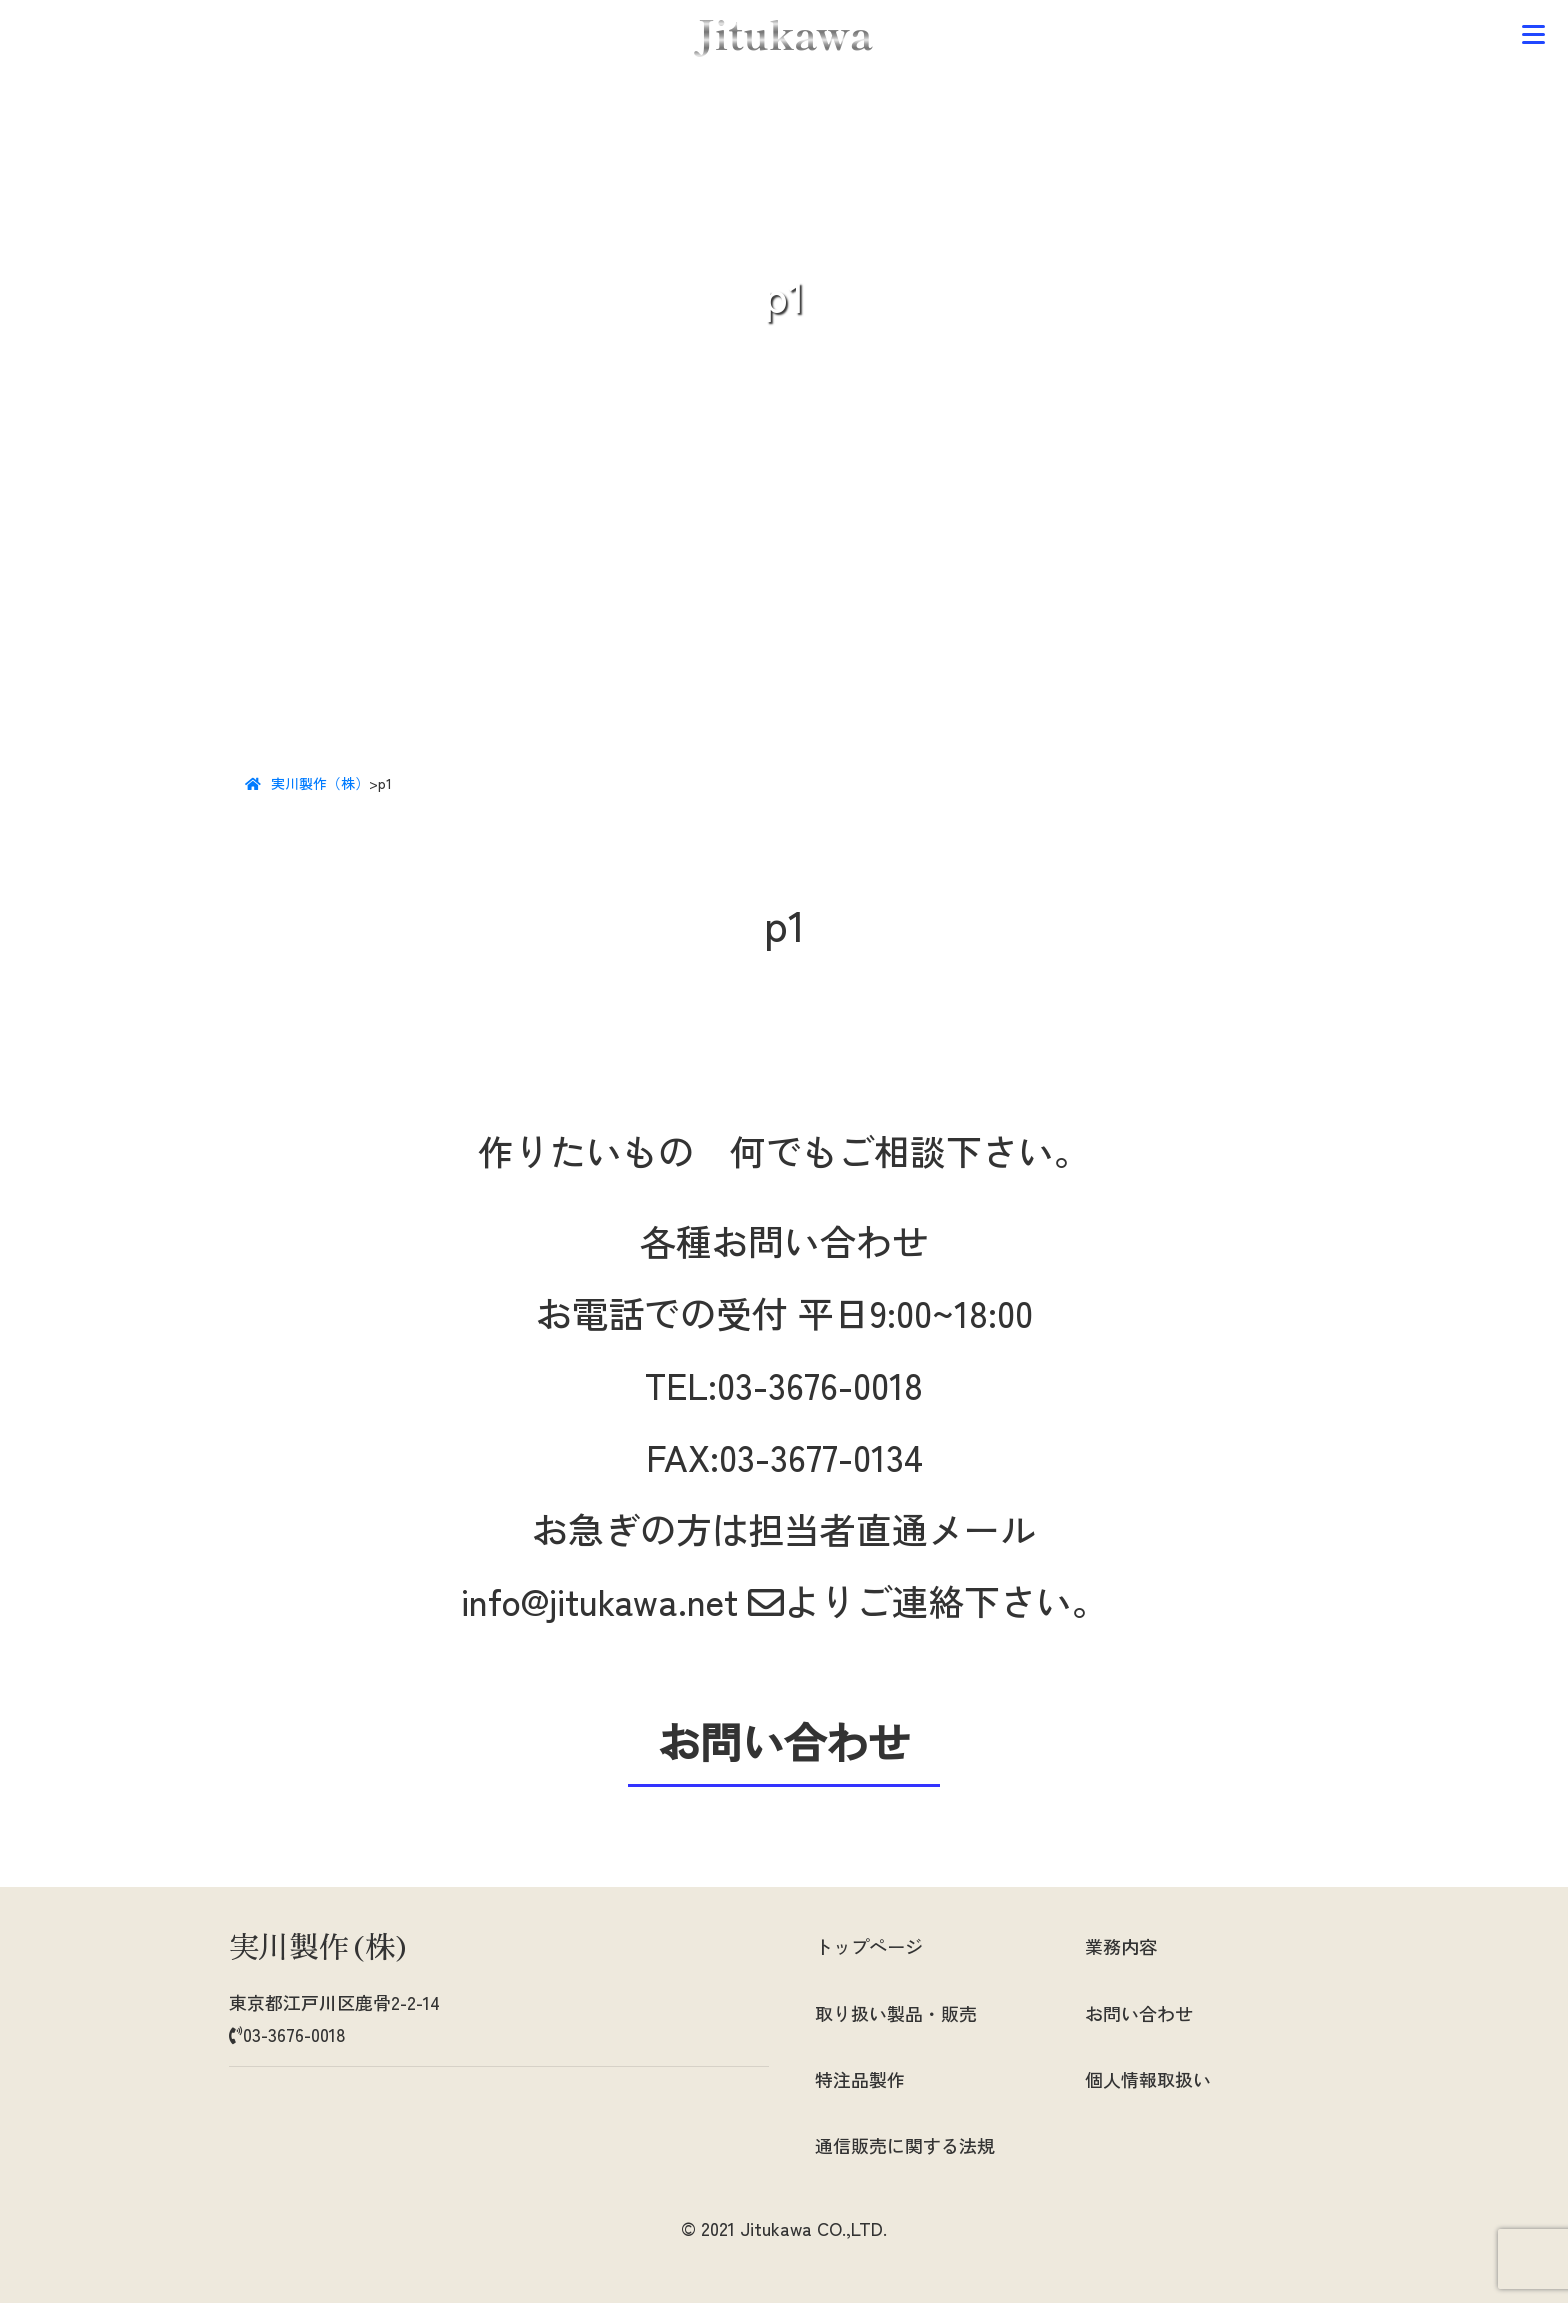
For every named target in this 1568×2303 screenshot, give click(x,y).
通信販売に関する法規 (905, 2145)
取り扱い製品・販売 (896, 2013)
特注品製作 (860, 2079)
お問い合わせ (1139, 2013)
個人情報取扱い (1148, 2079)
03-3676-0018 (820, 1384)
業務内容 (1121, 1946)
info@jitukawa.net (622, 1600)
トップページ (869, 1946)
